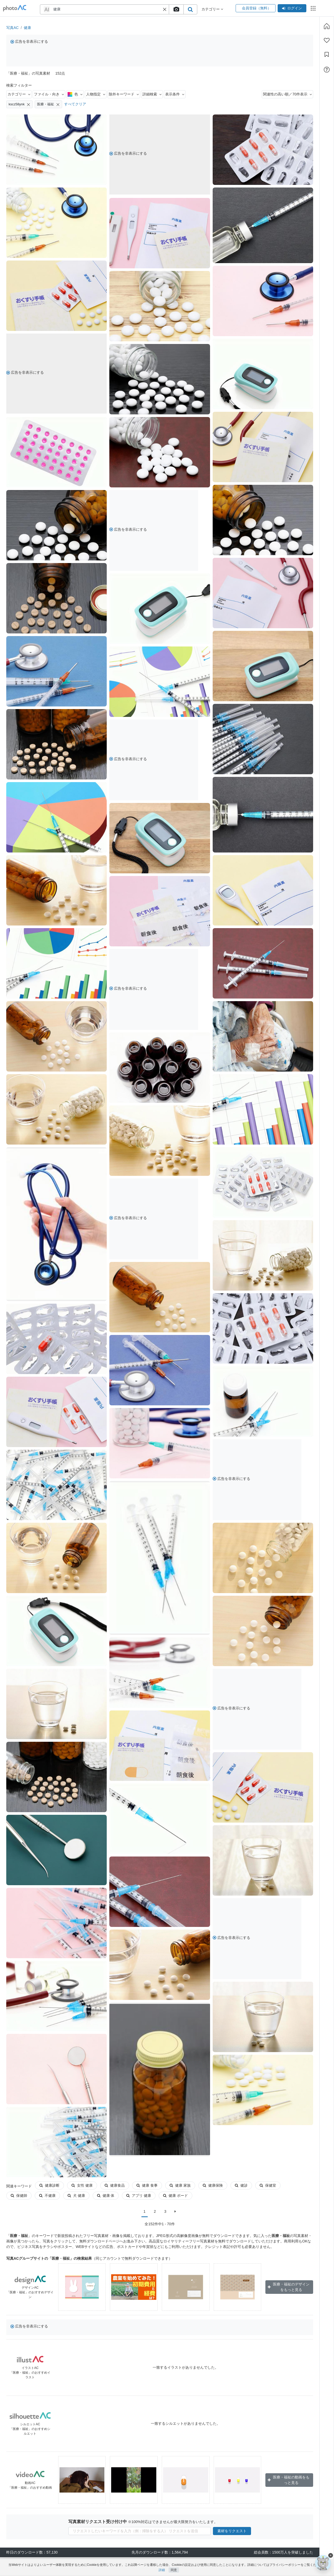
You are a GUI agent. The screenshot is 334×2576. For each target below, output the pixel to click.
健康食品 (115, 2185)
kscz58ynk (19, 104)
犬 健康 (48, 2195)
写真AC (12, 28)
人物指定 (95, 94)
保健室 (268, 2185)
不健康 (19, 2195)
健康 (27, 28)
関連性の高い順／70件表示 (287, 94)
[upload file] (176, 9)
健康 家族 (180, 2185)
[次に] (175, 2211)
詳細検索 (152, 94)
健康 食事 (147, 2185)
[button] (164, 9)
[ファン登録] (327, 40)
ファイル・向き (49, 94)
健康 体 (77, 2195)
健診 (241, 2185)
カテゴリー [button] (212, 9)
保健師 (296, 2185)
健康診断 (49, 2185)
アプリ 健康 (110, 2195)
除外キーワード (124, 94)
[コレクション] (327, 54)
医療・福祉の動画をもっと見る (288, 2480)
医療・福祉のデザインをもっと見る (288, 2287)
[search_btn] (190, 9)
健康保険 (213, 2185)
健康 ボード (147, 2195)
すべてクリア (75, 104)
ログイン (292, 8)
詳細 (162, 2570)
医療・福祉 (48, 104)
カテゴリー (19, 94)
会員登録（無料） (255, 8)
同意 (174, 2570)
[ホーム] (327, 26)
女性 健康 (82, 2185)
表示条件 (174, 94)
